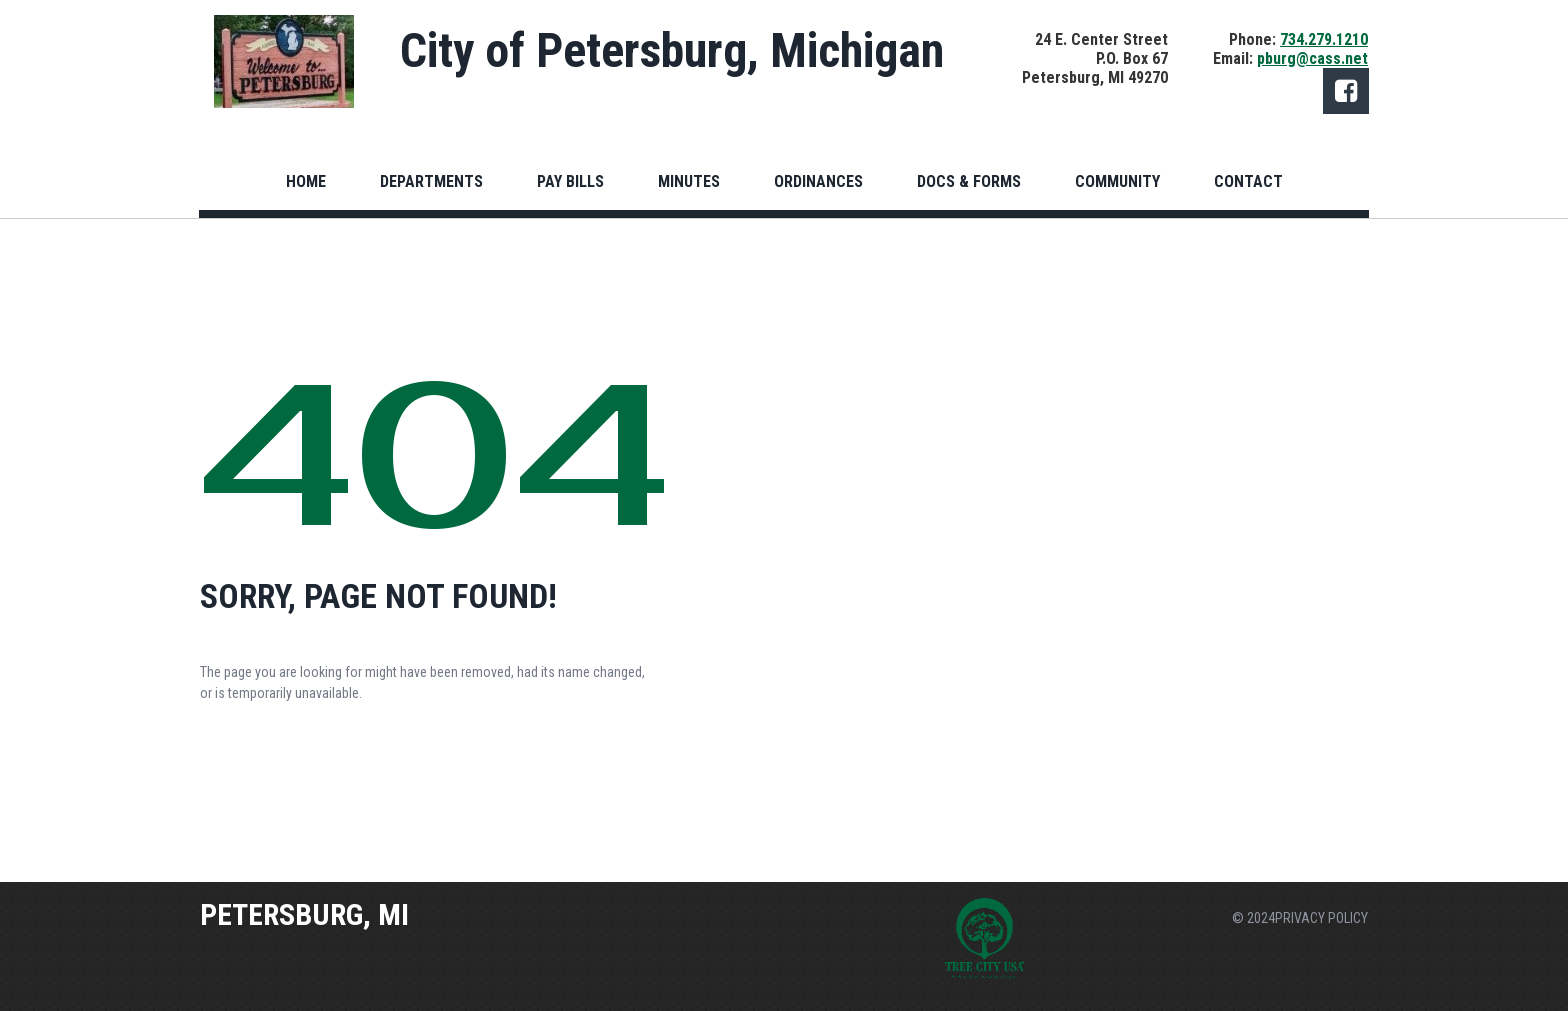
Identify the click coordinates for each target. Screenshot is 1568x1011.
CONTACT (1248, 181)
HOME (306, 181)
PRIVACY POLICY (1321, 918)
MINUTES (689, 181)
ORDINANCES (818, 181)
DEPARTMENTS (431, 181)
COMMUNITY (1117, 181)
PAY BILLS (570, 181)
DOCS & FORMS (969, 181)
